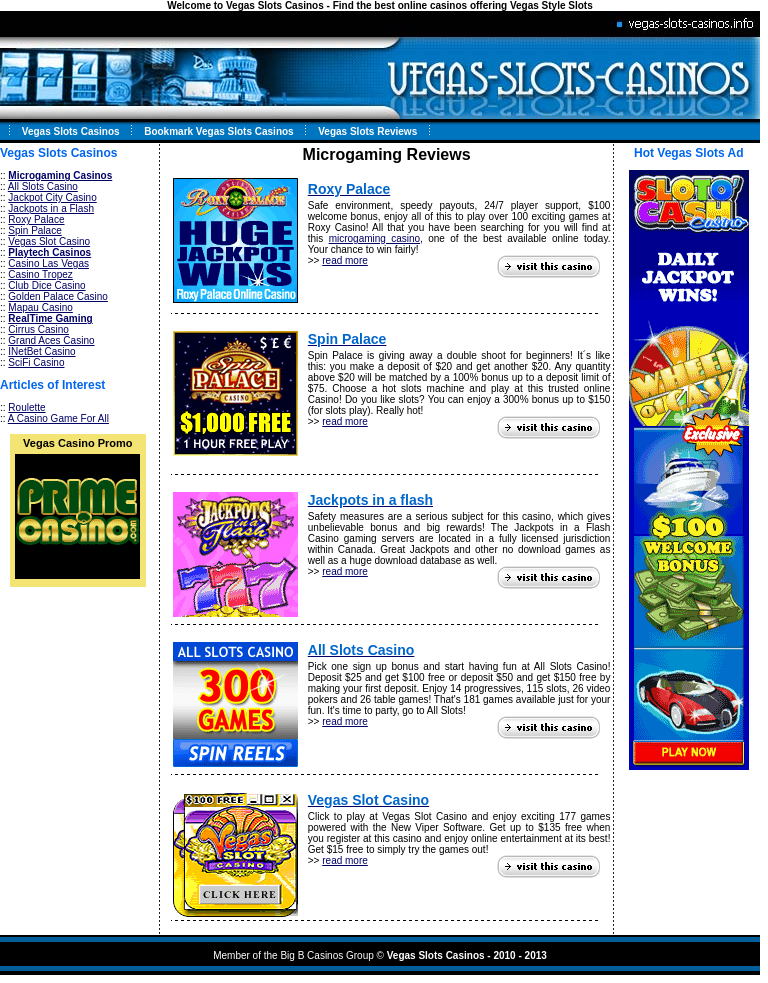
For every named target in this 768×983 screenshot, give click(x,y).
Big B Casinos (311, 955)
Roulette (26, 407)
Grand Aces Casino (51, 340)
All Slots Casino (43, 186)
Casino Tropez (40, 274)
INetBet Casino (41, 351)
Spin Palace (34, 230)
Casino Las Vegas (48, 263)
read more (345, 260)
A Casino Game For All (58, 418)
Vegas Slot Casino (49, 241)
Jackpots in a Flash (51, 208)
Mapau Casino (40, 307)
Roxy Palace (36, 219)
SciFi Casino (36, 362)
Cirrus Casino (38, 329)
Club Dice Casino (46, 285)
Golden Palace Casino (58, 296)
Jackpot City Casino (52, 197)
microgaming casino (374, 238)
